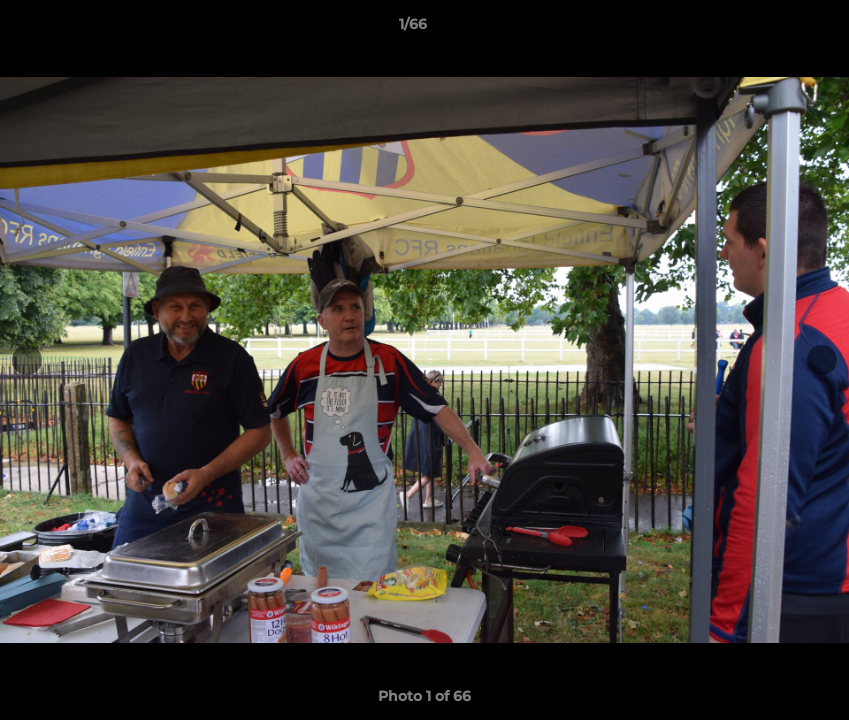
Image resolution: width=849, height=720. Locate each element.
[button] (765, 29)
